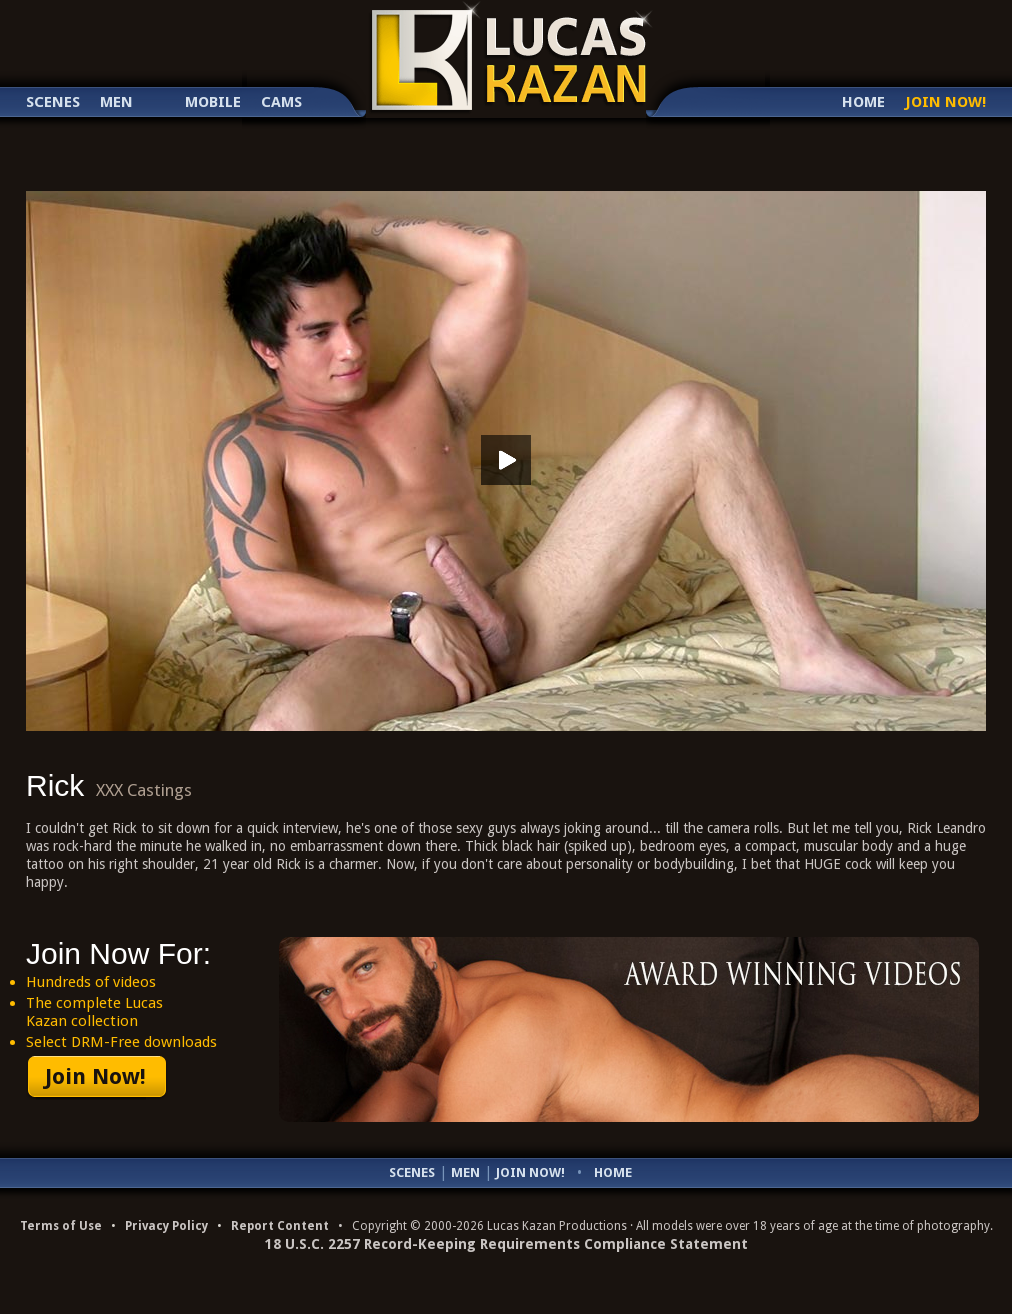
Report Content (280, 1226)
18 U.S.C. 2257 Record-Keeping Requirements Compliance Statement (506, 1244)
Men (116, 102)
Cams (281, 102)
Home (863, 102)
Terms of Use (61, 1226)
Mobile (213, 102)
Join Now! (945, 102)
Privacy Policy (166, 1226)
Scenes (53, 102)
